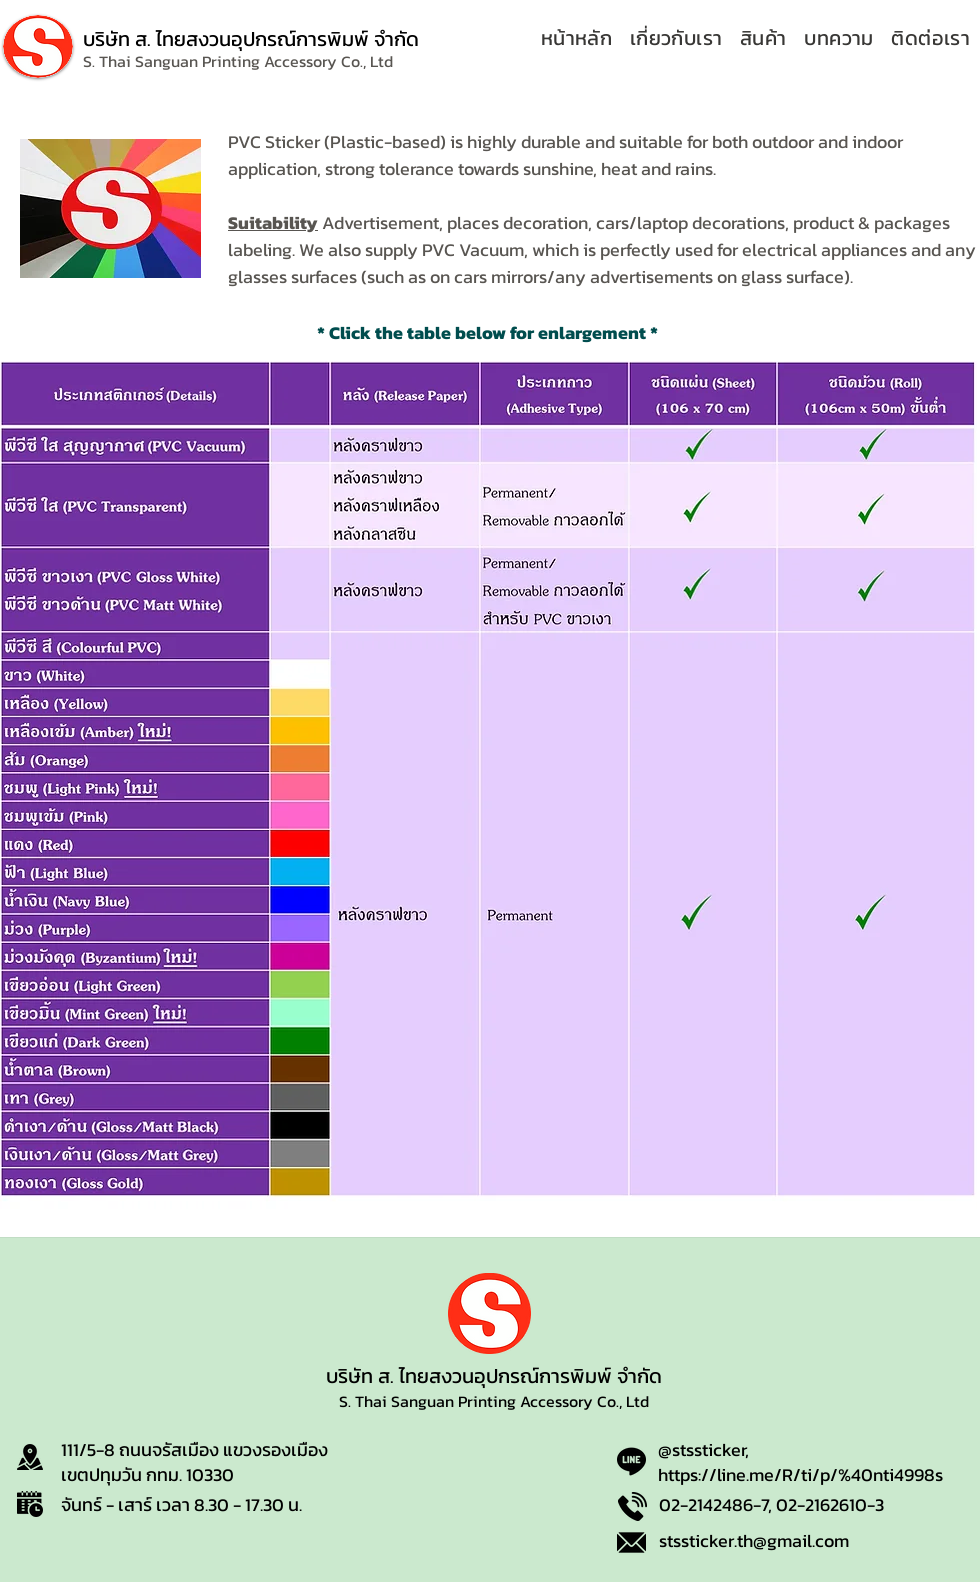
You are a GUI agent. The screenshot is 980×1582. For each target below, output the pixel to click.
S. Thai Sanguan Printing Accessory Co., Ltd (494, 1401)
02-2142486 (706, 1504)
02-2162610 (821, 1504)
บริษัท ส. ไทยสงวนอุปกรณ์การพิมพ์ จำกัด (251, 39)
